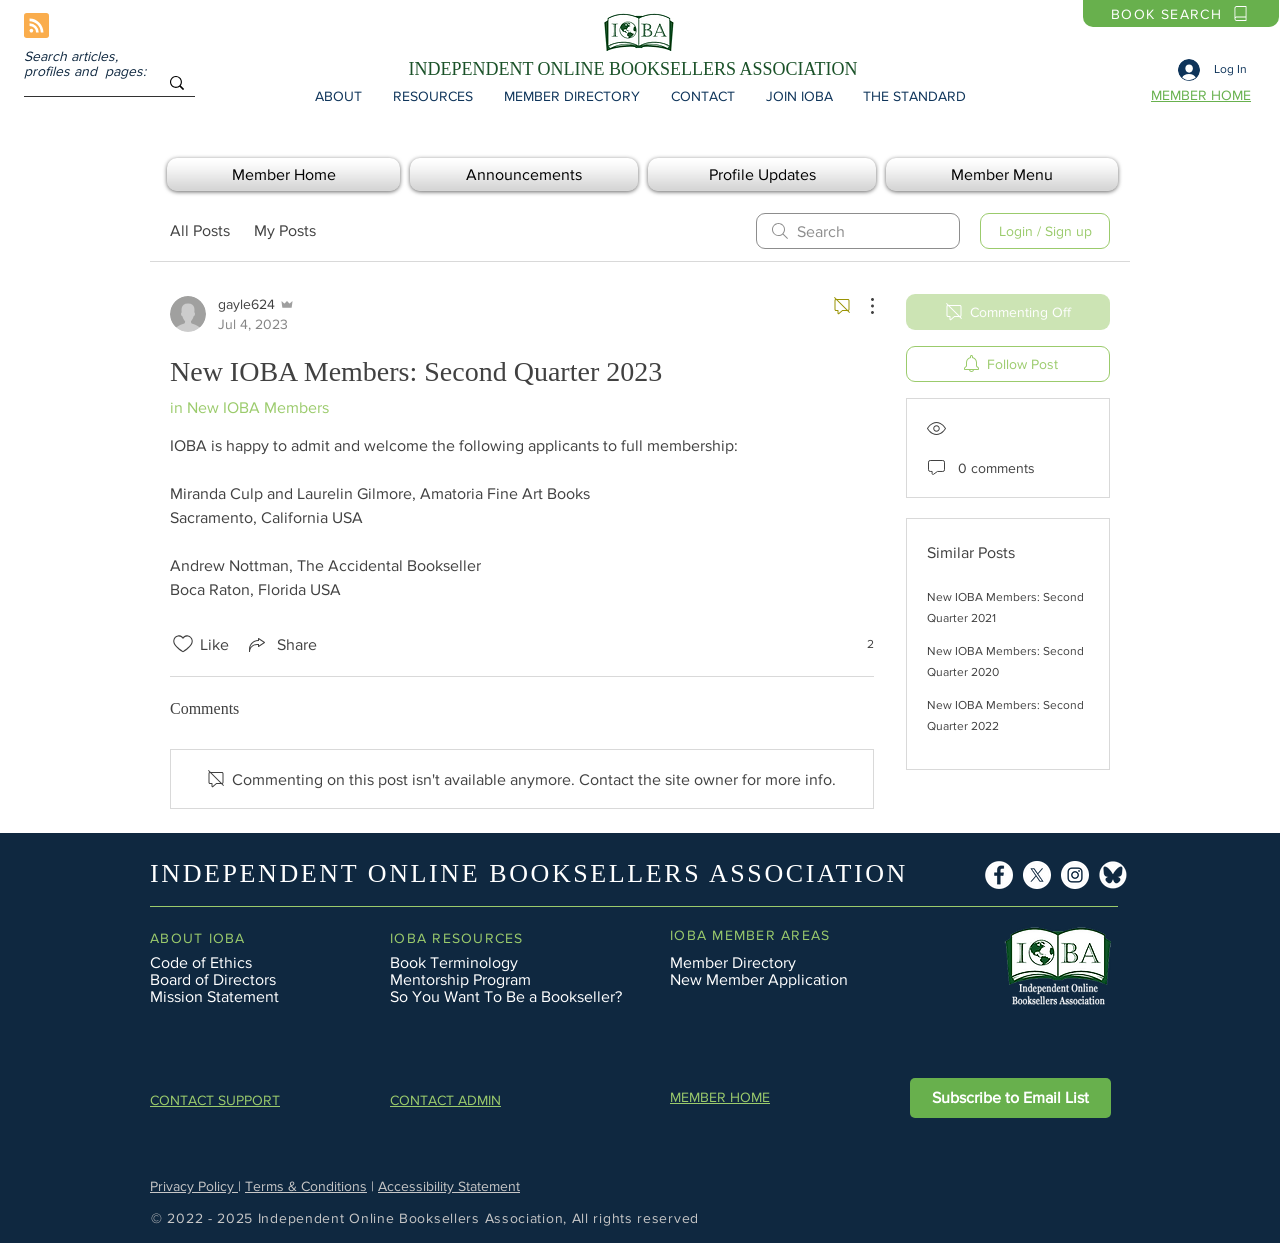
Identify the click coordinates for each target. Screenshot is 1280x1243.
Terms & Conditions (306, 1186)
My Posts (285, 230)
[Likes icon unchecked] (183, 644)
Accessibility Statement (449, 1186)
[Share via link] (281, 644)
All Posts (200, 230)
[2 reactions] (859, 644)
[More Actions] (862, 306)
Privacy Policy (194, 1186)
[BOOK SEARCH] (1181, 13)
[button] (338, 96)
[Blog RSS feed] (36, 26)
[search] (858, 231)
